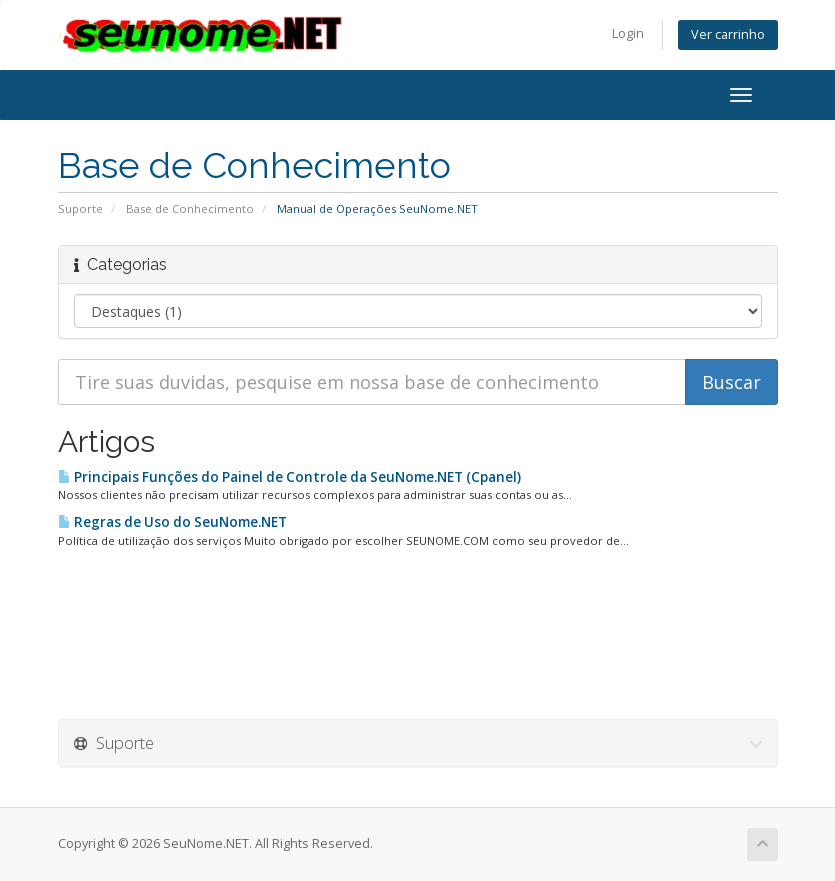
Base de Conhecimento (190, 208)
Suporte (80, 208)
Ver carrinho (728, 34)
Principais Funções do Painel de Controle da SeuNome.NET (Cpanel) (289, 477)
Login (628, 33)
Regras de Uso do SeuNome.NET (172, 522)
